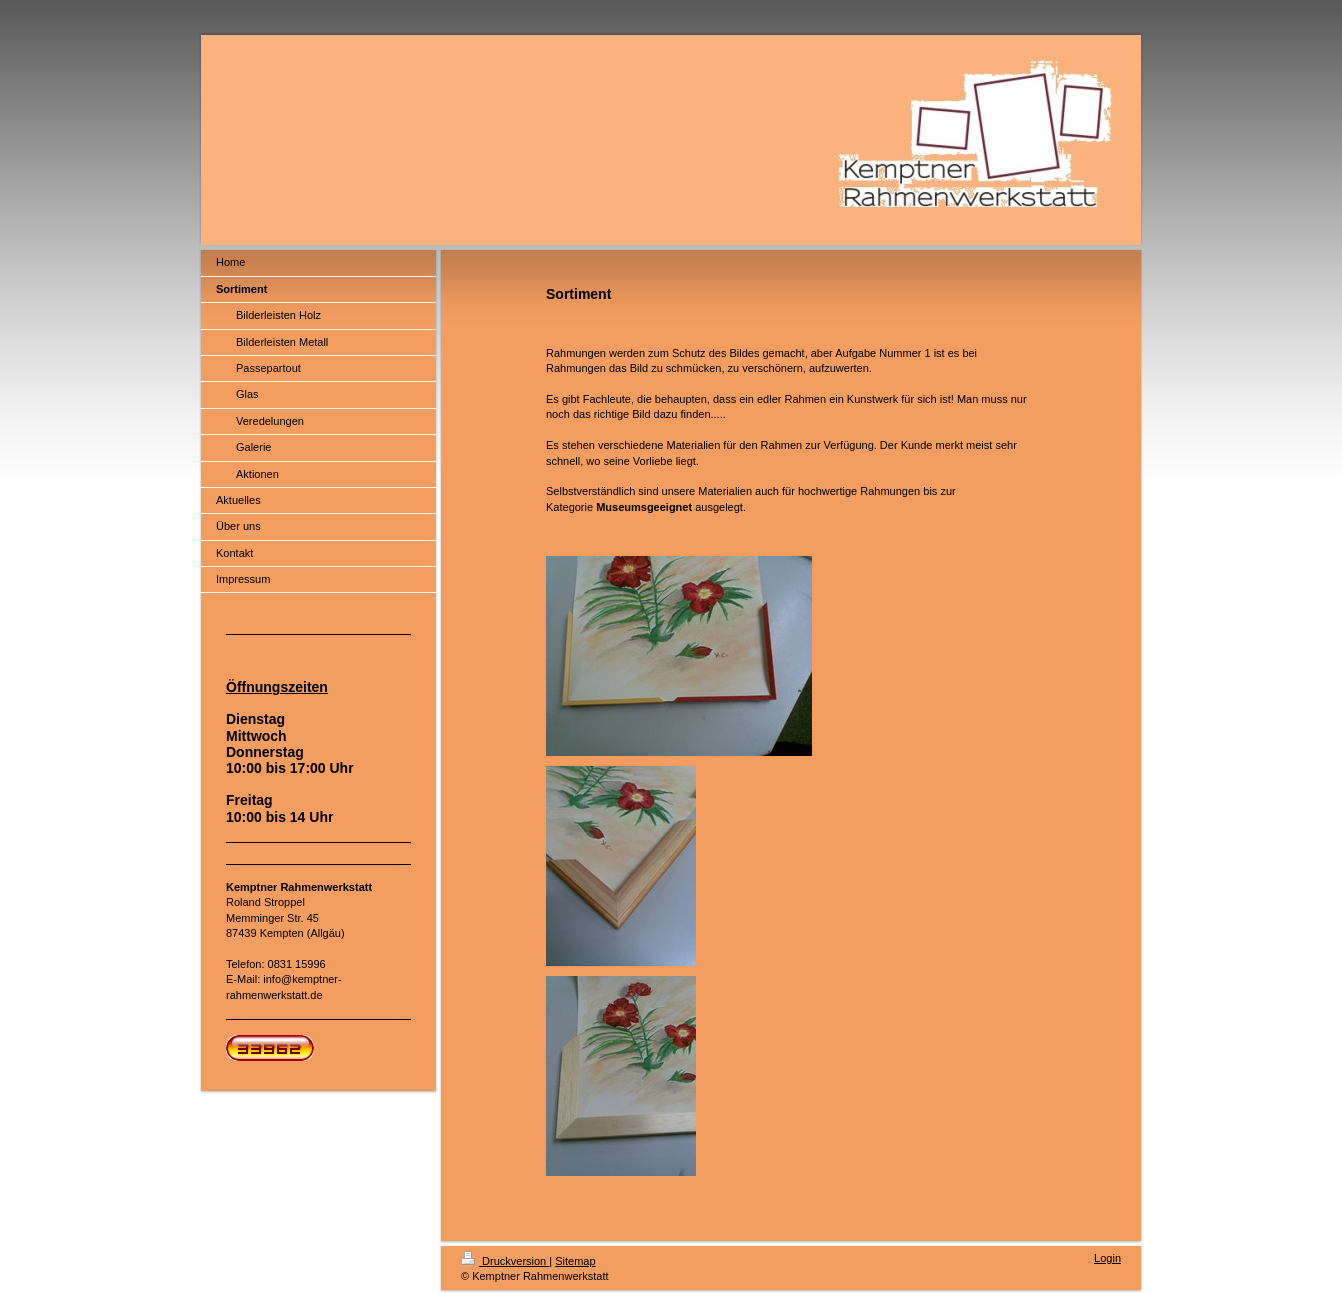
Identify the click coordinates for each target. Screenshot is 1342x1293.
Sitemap (575, 1261)
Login (1107, 1258)
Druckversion (505, 1261)
